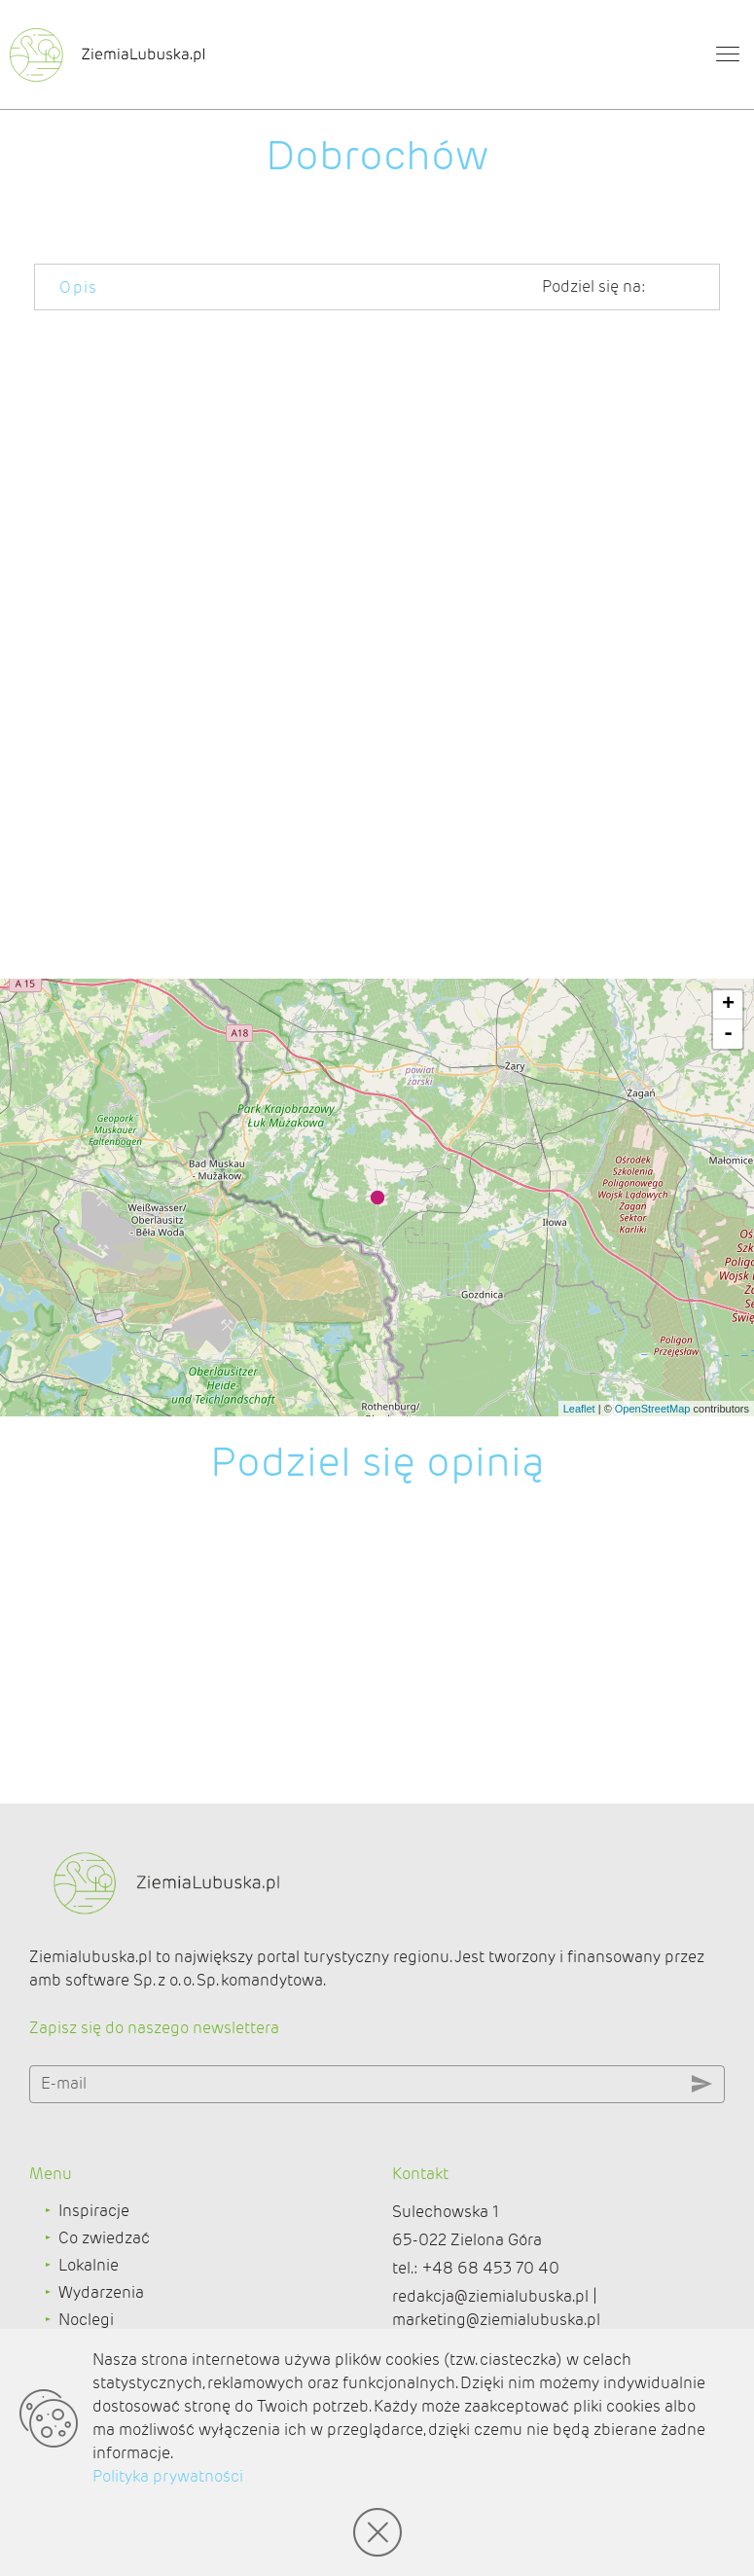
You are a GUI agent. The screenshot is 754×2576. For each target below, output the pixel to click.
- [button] (728, 1034)
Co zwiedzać (104, 2238)
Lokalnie (88, 2265)
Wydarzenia (101, 2292)
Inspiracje (93, 2210)
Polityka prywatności (167, 2476)
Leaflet (579, 1408)
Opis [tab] (78, 287)
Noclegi (86, 2319)
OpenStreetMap (653, 1408)
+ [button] (728, 1005)
